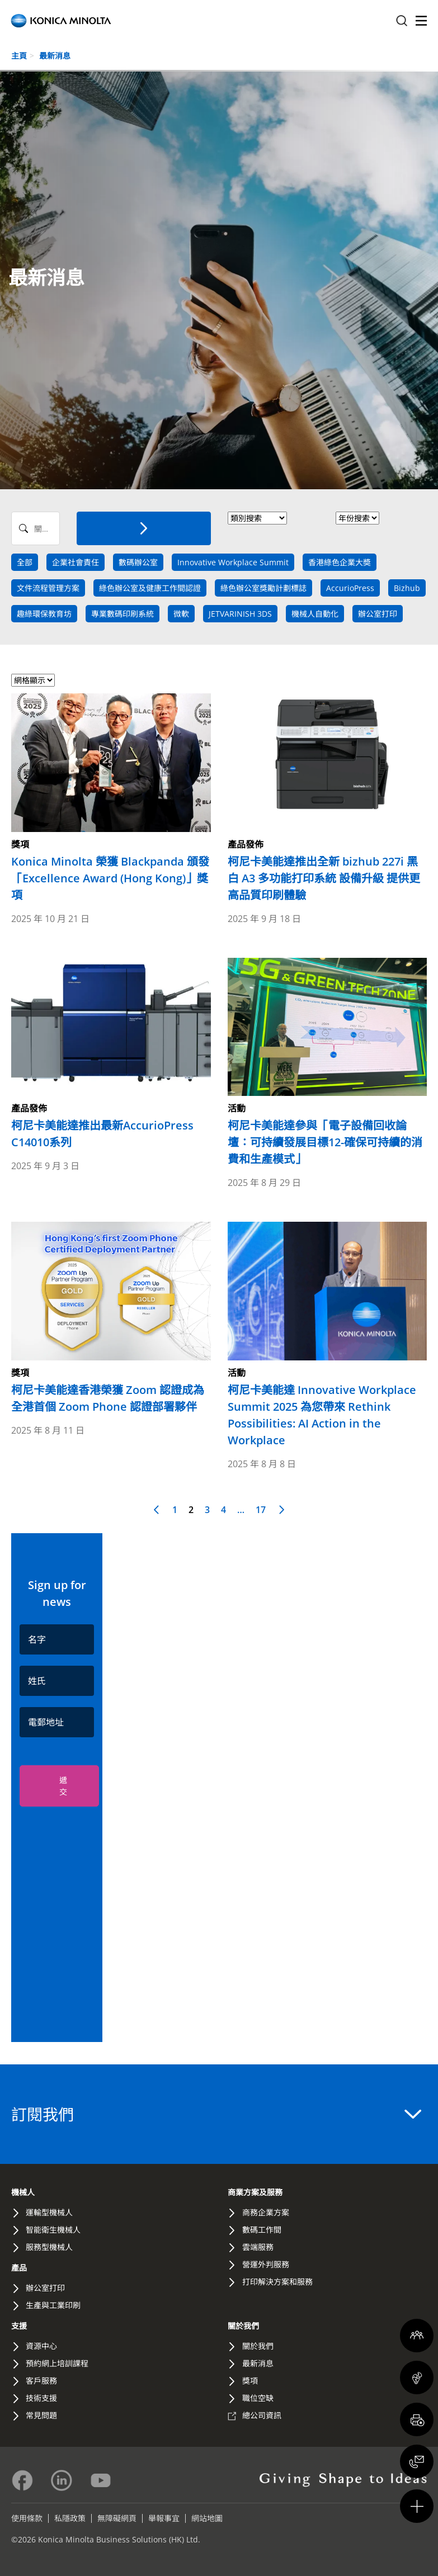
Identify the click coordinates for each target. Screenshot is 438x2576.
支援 (19, 2325)
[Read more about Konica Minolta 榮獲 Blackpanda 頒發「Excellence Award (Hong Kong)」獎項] (111, 798)
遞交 (63, 1786)
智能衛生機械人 (53, 2229)
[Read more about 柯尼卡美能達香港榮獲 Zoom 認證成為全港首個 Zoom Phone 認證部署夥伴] (111, 1318)
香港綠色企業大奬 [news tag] (339, 562)
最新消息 (54, 55)
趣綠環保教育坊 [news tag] (44, 613)
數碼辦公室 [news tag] (138, 562)
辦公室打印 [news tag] (377, 613)
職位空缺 (258, 2398)
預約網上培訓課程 (57, 2363)
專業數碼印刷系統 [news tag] (122, 613)
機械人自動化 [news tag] (314, 613)
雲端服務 (258, 2247)
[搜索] (144, 528)
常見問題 (41, 2415)
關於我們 (243, 2325)
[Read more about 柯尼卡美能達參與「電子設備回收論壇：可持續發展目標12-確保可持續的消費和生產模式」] (327, 1063)
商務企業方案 (265, 2212)
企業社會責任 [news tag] (75, 562)
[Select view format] (33, 680)
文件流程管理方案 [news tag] (48, 588)
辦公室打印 (45, 2287)
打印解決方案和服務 (277, 2281)
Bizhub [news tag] (407, 588)
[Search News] (35, 528)
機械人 (23, 2192)
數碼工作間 (261, 2229)
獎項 (250, 2380)
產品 (19, 2267)
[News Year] (357, 518)
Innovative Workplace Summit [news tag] (233, 562)
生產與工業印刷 (53, 2305)
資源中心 (41, 2346)
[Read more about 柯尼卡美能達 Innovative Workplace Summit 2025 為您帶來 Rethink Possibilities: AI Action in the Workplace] (327, 1335)
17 (261, 1510)
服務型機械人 (49, 2247)
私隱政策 (70, 2518)
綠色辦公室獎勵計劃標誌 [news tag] (263, 588)
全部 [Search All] (24, 562)
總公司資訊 (261, 2415)
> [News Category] (257, 518)
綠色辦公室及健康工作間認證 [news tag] (150, 588)
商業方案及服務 (255, 2192)
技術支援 (41, 2398)
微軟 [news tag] (181, 613)
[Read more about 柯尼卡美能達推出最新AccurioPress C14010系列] (111, 1054)
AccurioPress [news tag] (350, 588)
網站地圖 (207, 2518)
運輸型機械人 (49, 2212)
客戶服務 (41, 2380)
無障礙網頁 (116, 2518)
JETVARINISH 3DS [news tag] (240, 613)
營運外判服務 (265, 2264)
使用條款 (27, 2518)
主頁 (19, 55)
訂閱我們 (216, 2114)
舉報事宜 (164, 2518)
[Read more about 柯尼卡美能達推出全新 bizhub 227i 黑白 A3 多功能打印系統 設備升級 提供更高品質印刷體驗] (327, 798)
